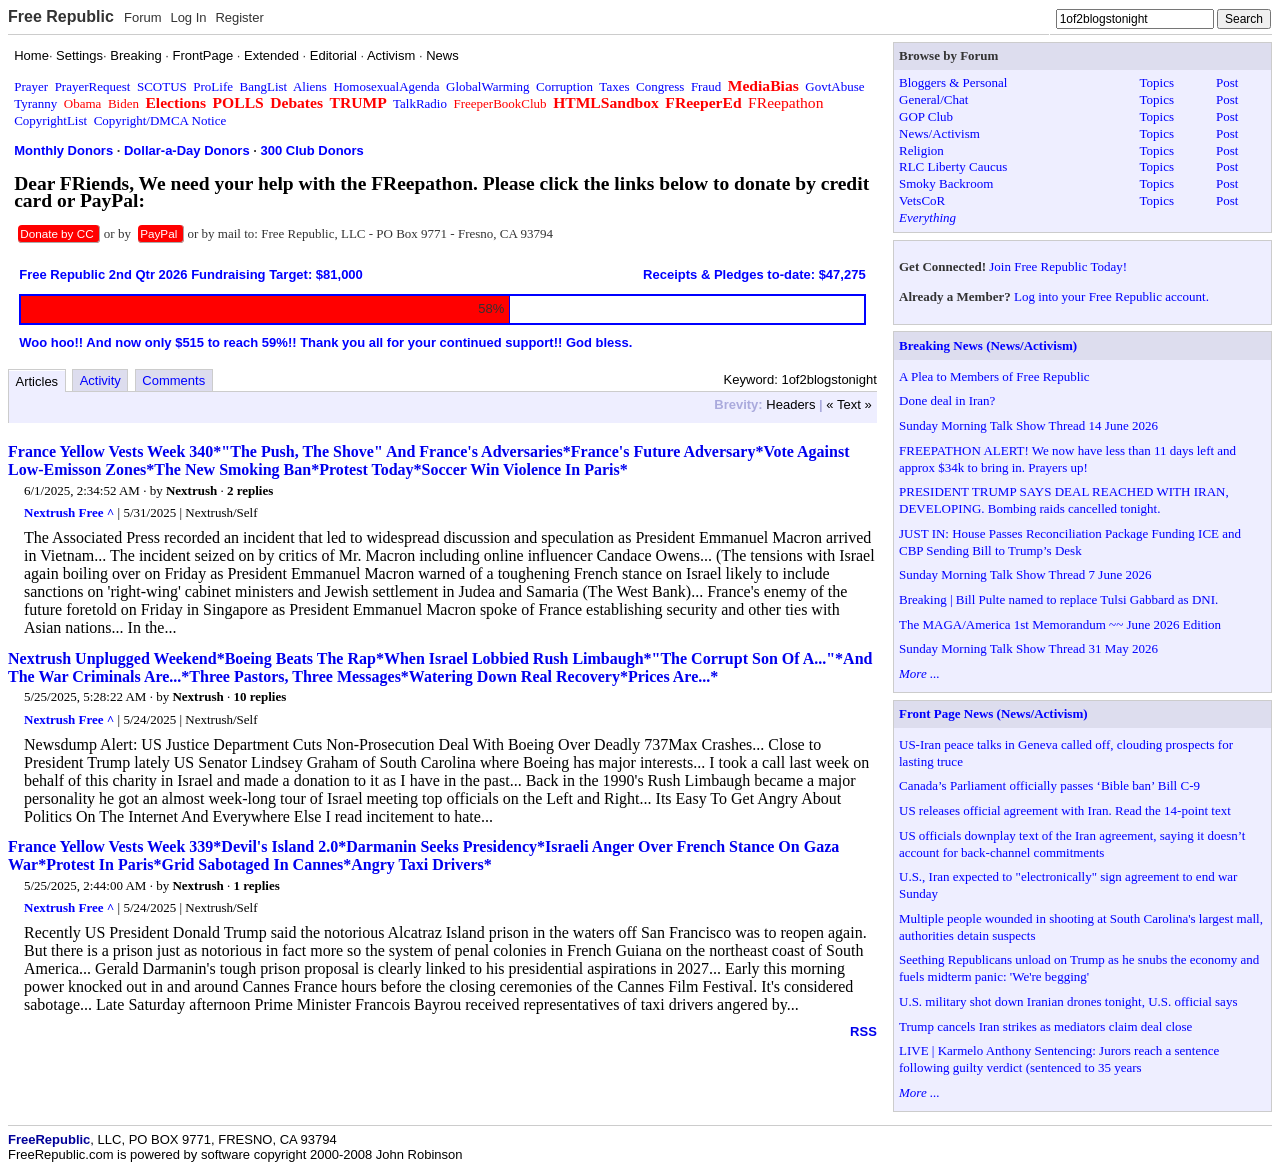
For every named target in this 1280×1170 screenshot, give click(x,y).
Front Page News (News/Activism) (993, 713)
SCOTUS (162, 86)
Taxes (614, 86)
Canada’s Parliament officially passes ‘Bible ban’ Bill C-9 (1049, 785)
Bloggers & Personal (953, 82)
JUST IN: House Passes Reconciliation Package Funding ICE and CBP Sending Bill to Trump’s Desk (1070, 542)
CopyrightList (50, 120)
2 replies (250, 490)
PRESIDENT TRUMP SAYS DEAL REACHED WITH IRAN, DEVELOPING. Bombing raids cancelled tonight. (1064, 500)
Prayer (31, 86)
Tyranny (35, 103)
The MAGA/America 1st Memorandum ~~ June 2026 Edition (1060, 624)
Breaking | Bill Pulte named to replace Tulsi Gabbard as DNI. (1058, 599)
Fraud (706, 86)
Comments (173, 380)
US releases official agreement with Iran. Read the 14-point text (1065, 810)
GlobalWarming (487, 86)
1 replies (256, 885)
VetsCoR (922, 200)
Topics (1157, 82)
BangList (264, 86)
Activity (100, 380)
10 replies (259, 696)
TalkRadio (420, 103)
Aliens (310, 86)
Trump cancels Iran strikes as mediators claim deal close (1045, 1026)
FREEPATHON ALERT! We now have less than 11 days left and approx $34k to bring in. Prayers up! (1067, 459)
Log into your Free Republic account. (1111, 296)
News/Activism (939, 133)
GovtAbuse (834, 86)
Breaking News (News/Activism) (988, 345)
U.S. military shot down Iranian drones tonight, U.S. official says (1068, 1001)
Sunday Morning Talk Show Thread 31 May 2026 (1028, 648)
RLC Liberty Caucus (953, 166)
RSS (863, 1031)
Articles (37, 381)
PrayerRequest (93, 86)
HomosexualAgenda (386, 86)
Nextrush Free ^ (69, 512)
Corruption (564, 86)
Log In (188, 17)
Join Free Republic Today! (1058, 266)
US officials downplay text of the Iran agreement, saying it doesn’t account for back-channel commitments (1072, 844)
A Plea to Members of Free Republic (994, 376)
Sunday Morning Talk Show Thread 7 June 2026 (1025, 574)
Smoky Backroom (946, 183)
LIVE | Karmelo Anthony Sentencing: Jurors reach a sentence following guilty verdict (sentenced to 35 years (1059, 1059)
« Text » (848, 404)
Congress (660, 86)
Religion (921, 150)
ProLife (213, 86)
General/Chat (933, 99)
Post (1227, 82)
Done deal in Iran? (947, 400)
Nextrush (191, 490)
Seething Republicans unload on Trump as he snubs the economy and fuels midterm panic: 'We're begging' (1079, 968)
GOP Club (926, 116)
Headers (790, 404)
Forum (143, 17)
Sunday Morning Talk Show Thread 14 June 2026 (1028, 425)
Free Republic (61, 16)
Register (239, 17)
